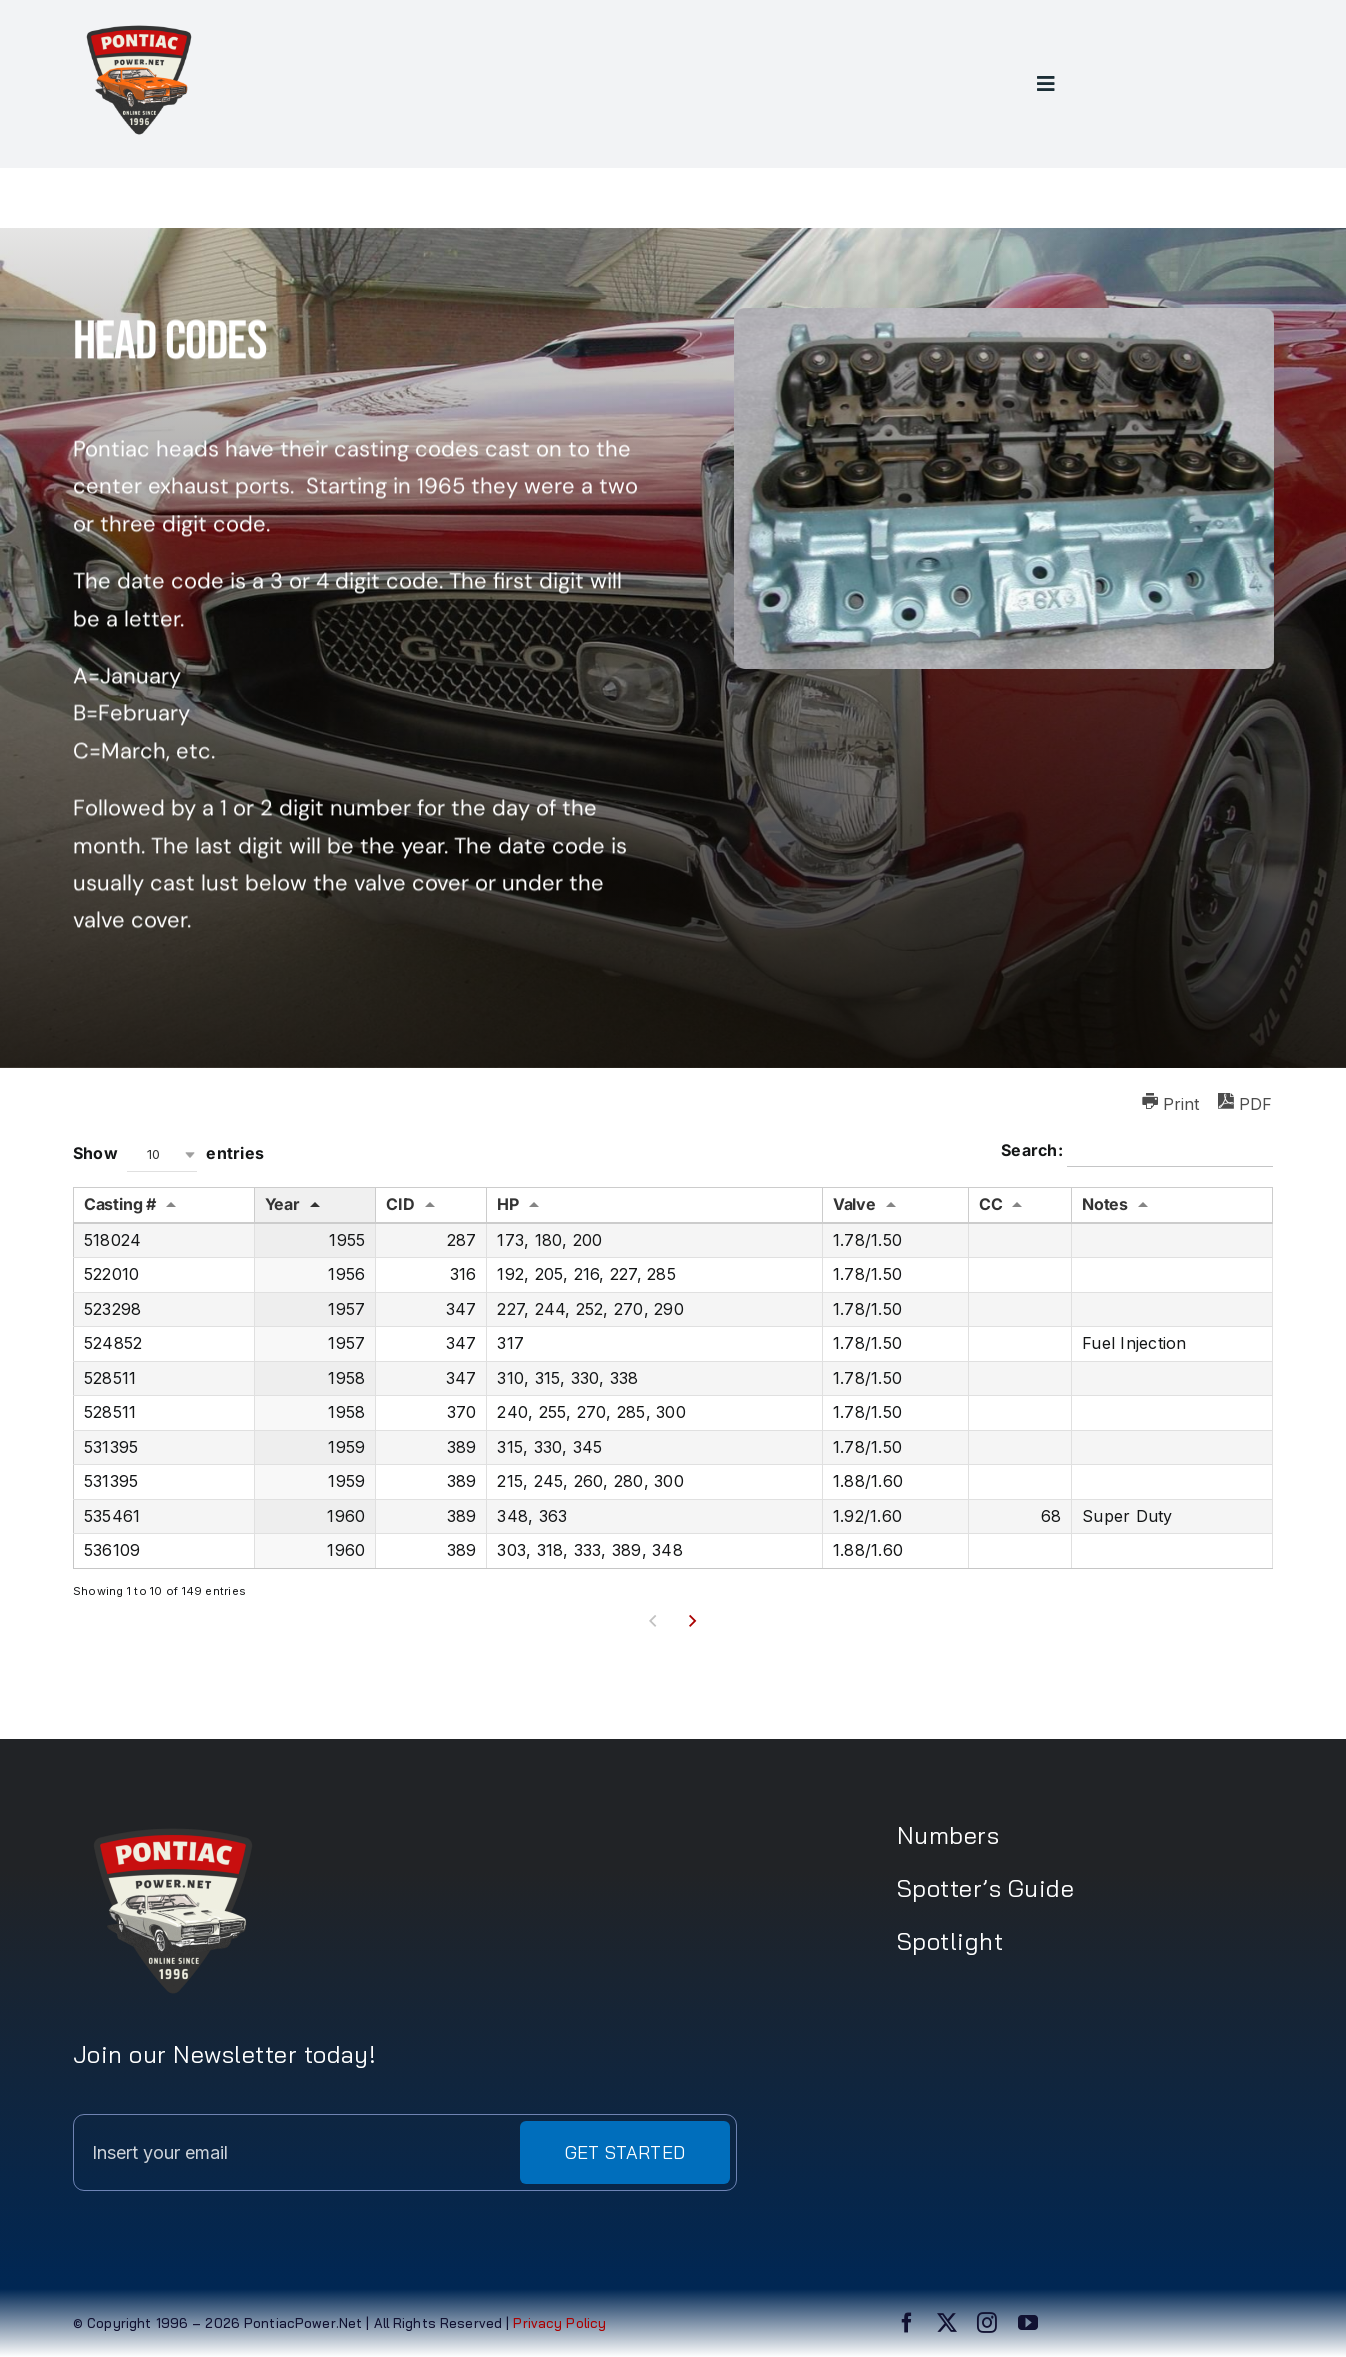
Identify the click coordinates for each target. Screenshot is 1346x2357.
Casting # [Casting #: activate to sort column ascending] (120, 1204)
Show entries (168, 1154)
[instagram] (987, 2323)
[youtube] (1028, 2323)
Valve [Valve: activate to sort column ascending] (854, 1204)
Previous (653, 1621)
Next (692, 1621)
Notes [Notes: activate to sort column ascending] (1105, 1204)
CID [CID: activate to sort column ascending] (400, 1204)
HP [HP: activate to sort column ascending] (508, 1204)
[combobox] (162, 1154)
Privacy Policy (557, 2323)
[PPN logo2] (173, 1819)
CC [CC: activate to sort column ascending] (991, 1204)
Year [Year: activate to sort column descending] (282, 1204)
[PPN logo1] (139, 22)
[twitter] (947, 2323)
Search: (1137, 1152)
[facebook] (907, 2323)
